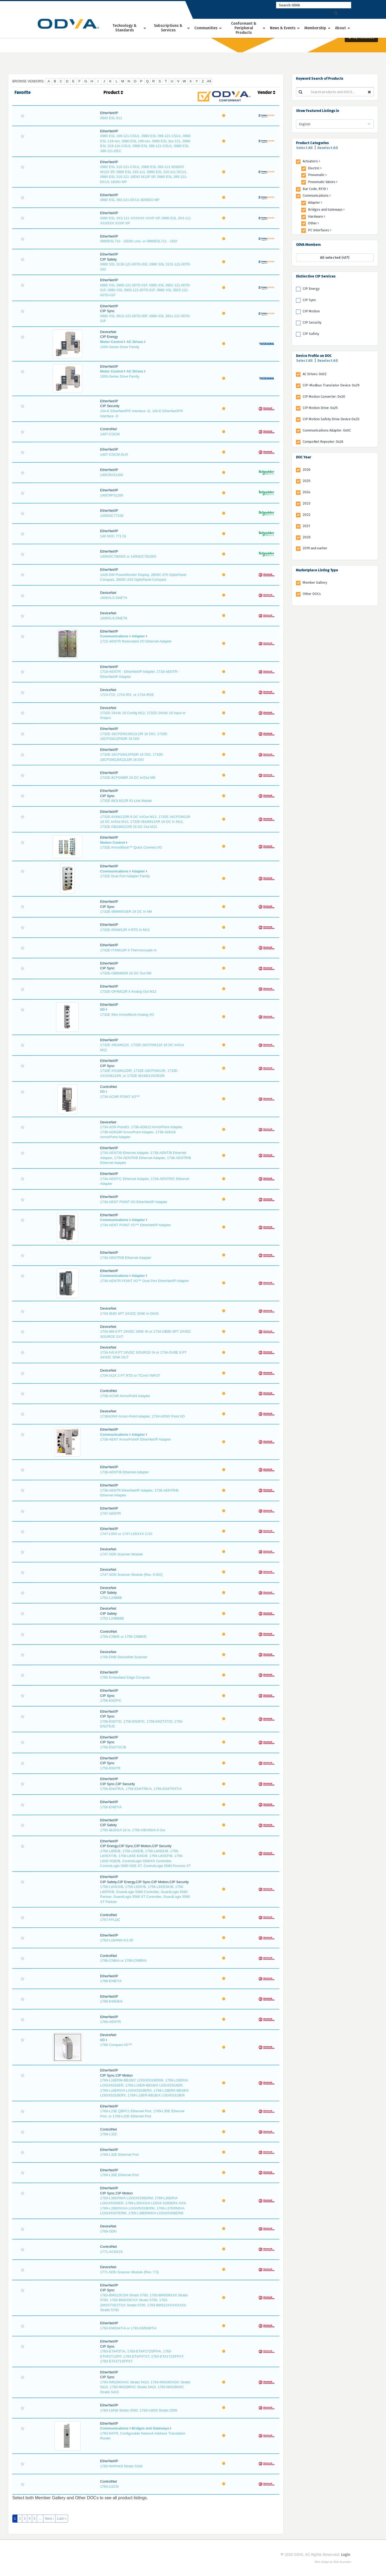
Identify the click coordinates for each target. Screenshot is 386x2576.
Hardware (316, 216)
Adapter (138, 636)
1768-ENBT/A (111, 1981)
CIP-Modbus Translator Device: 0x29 (331, 385)
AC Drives (135, 342)
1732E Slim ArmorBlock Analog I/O (127, 1015)
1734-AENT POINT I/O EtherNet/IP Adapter (134, 1202)
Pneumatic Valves (322, 182)
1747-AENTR (110, 1513)
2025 (306, 481)
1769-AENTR (110, 2022)
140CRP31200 (111, 495)
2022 (306, 515)
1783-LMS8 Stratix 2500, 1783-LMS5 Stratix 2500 (138, 2410)
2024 (306, 492)
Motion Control (112, 843)
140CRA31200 (111, 475)
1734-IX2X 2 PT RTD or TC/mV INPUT (130, 1375)
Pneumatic (317, 175)
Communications (114, 636)
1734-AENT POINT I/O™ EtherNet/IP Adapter (135, 1225)
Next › (49, 2518)
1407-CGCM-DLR (114, 454)
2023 (306, 503)
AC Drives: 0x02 (314, 374)
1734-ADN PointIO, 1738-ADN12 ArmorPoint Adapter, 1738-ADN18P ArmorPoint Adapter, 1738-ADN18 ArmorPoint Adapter (141, 1132)
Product (113, 92)
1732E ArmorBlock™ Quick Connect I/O (131, 847)
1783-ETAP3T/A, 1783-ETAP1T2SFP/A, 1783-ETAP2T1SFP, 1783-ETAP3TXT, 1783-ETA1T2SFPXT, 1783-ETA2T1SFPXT (142, 2356)
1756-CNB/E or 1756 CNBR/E (123, 1637)
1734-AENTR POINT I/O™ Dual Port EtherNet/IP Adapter (144, 1281)
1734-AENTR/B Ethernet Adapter (125, 1258)
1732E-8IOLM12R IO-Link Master (126, 801)
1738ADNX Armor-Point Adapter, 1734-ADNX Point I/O (142, 1416)
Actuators (311, 161)
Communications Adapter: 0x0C (327, 430)
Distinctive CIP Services (315, 276)
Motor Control (111, 342)
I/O (102, 1009)
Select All (304, 148)
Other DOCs (312, 594)
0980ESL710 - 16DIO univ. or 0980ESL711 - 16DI (138, 241)
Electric (315, 168)
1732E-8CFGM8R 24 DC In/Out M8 (127, 778)
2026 (306, 469)
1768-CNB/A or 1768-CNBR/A (123, 1961)
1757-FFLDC (110, 1920)
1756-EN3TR (110, 1768)
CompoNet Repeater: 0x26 (323, 442)
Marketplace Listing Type (317, 570)
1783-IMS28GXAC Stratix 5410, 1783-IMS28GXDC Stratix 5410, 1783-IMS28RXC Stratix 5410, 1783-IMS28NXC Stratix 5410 (145, 2387)
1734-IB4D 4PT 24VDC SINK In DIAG (129, 1313)
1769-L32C (108, 2134)
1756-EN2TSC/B (113, 1747)
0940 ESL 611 (111, 118)
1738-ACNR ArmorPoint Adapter (125, 1396)
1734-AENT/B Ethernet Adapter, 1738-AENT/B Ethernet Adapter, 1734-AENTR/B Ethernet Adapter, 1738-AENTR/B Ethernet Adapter (145, 1158)
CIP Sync (309, 300)
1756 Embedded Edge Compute (125, 1677)
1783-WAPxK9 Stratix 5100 (121, 2466)
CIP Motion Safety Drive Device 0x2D (331, 419)
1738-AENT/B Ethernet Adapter (124, 1472)
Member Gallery (315, 582)
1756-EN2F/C (110, 1700)
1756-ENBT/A (111, 1807)
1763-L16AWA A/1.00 (116, 1940)
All (209, 81)
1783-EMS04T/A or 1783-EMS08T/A (128, 2328)
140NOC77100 (112, 516)
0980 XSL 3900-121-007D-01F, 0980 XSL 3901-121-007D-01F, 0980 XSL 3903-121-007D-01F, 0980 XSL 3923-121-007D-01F (145, 290)
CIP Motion (311, 311)
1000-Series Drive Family (119, 347)
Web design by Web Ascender (333, 2562)
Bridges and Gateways (150, 2428)
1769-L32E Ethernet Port (119, 2155)
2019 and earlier (315, 548)
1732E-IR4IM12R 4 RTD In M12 (125, 930)
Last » (61, 2518)
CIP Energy (311, 289)
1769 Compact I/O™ (116, 2045)
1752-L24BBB (111, 1598)
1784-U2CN (109, 2486)
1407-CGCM (110, 434)
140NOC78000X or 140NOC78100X (128, 556)
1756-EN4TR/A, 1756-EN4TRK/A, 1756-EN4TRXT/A (141, 1789)
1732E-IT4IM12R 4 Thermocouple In (128, 950)
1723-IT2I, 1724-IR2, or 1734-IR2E (127, 695)
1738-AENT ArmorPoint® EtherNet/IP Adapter (135, 1439)
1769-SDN (108, 2231)
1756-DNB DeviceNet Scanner (123, 1657)
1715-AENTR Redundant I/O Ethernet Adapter (136, 641)
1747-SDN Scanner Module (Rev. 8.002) (131, 1575)
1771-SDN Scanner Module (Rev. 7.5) (129, 2272)
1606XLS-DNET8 (113, 618)
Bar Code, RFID (315, 189)
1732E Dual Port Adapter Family (125, 876)
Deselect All (327, 148)
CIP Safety (311, 334)
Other (313, 223)
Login (345, 2554)
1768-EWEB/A (111, 2001)
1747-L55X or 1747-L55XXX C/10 (126, 1534)
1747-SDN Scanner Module (121, 1554)
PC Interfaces (319, 230)
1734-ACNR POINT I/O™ (120, 1097)
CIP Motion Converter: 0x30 (324, 396)
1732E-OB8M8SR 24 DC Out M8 (125, 973)
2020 (307, 537)
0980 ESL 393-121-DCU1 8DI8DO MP (129, 200)
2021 (306, 526)
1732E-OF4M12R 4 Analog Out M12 (128, 991)
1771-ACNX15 (111, 2252)
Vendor (266, 92)
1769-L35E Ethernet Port (119, 2175)
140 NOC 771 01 (113, 536)
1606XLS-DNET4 (113, 598)
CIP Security (312, 322)
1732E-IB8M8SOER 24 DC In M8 (126, 911)
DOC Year (303, 457)
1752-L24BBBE (112, 1618)
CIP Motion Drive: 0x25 (320, 408)
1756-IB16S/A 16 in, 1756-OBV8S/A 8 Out (132, 1830)
